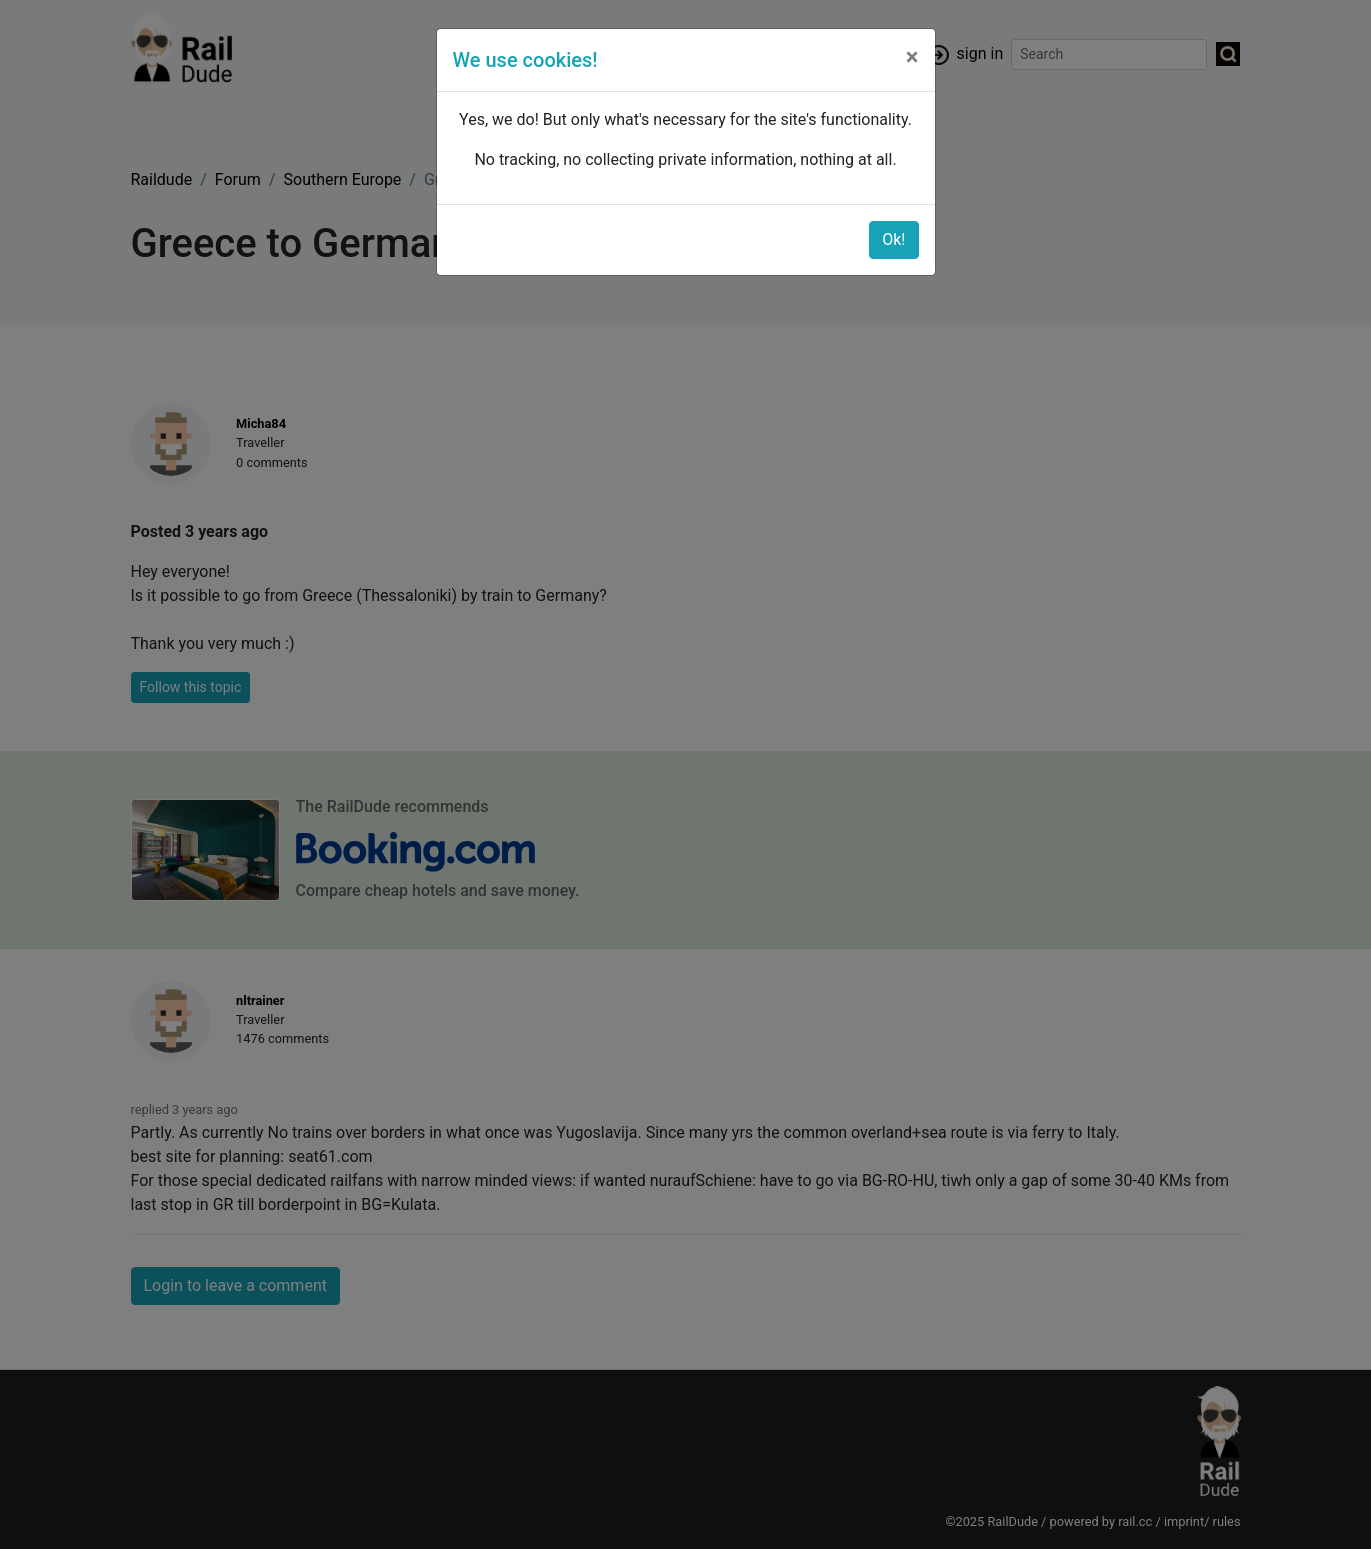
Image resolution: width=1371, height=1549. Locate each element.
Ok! (893, 239)
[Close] (912, 57)
